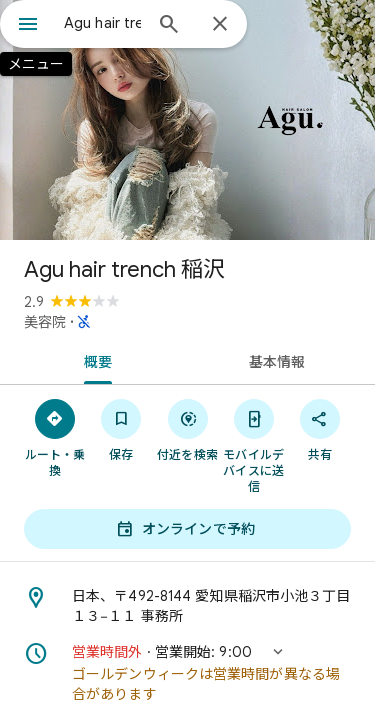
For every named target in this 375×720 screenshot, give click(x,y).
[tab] (94, 360)
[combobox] (102, 23)
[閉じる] (220, 25)
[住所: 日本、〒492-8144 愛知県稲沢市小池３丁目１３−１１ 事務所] (187, 606)
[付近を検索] (187, 429)
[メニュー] (28, 26)
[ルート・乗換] (55, 437)
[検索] (169, 26)
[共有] (320, 429)
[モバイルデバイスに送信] (254, 445)
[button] (187, 673)
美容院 (45, 322)
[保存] (121, 429)
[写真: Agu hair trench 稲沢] (187, 120)
